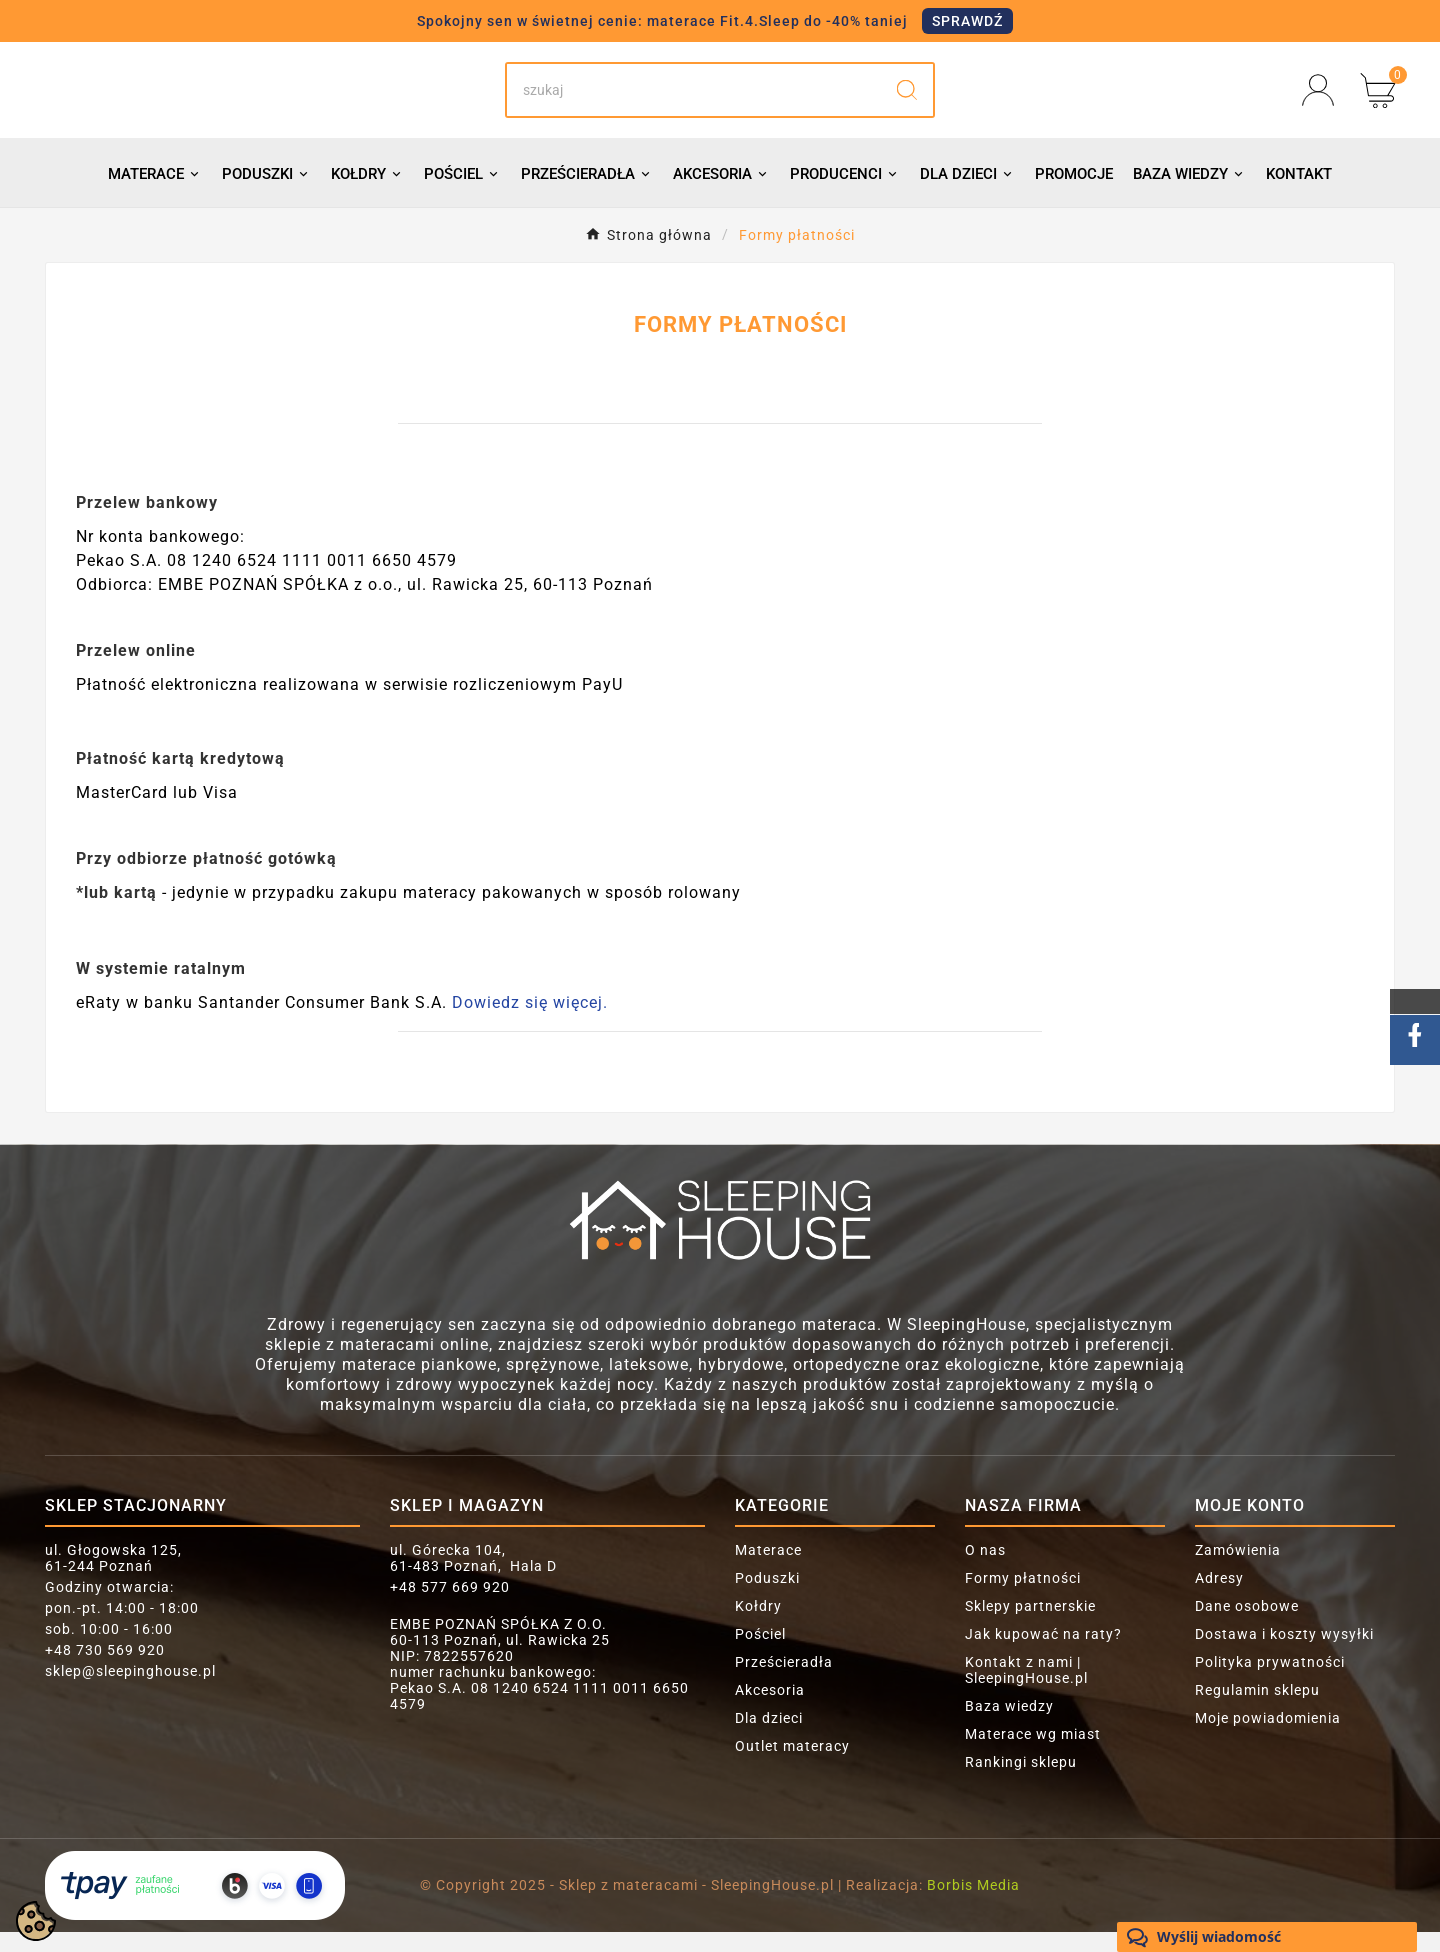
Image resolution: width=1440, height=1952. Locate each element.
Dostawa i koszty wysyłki (1284, 1654)
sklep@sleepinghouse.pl (130, 1691)
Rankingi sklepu (1021, 1782)
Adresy (1219, 1598)
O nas (985, 1570)
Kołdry (758, 1626)
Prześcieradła (784, 1682)
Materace (768, 1570)
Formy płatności (1023, 1598)
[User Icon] (1323, 100)
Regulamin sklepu (1257, 1710)
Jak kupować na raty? (1043, 1654)
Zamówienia (1238, 1570)
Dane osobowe (1247, 1626)
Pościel (760, 1654)
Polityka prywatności (1270, 1682)
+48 (105, 1670)
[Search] (694, 100)
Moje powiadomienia (1268, 1738)
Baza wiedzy (1009, 1726)
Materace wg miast (1033, 1754)
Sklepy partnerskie (1030, 1626)
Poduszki (767, 1598)
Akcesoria (770, 1710)
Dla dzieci (769, 1738)
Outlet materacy (792, 1766)
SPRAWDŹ (967, 21)
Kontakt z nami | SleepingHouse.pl (1026, 1690)
